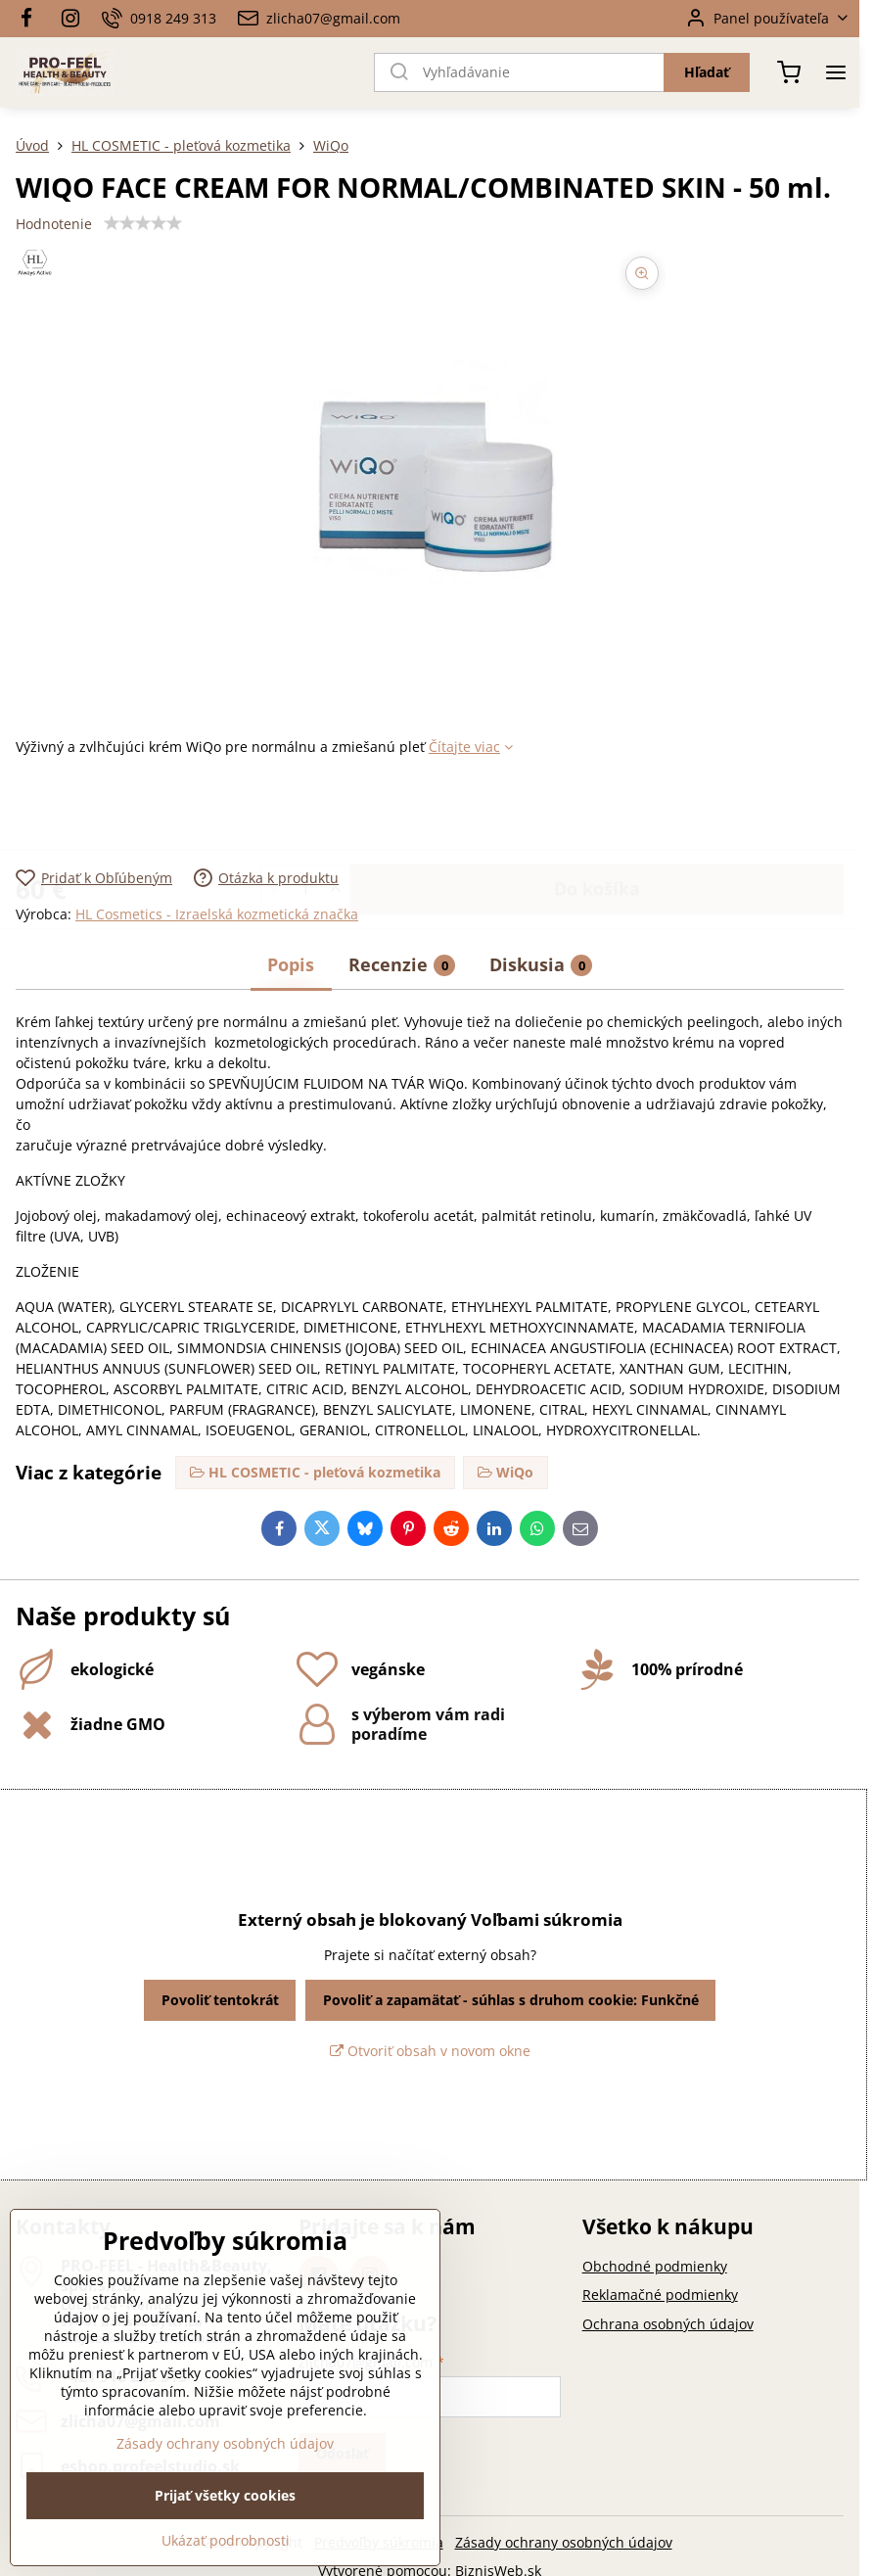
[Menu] (835, 72)
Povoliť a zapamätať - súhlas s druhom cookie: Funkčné (511, 2000)
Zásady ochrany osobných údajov (563, 2542)
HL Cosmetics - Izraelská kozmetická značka (216, 914)
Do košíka (597, 811)
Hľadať (706, 72)
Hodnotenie (54, 223)
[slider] (143, 223)
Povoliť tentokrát (220, 2000)
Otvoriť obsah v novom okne (430, 2050)
